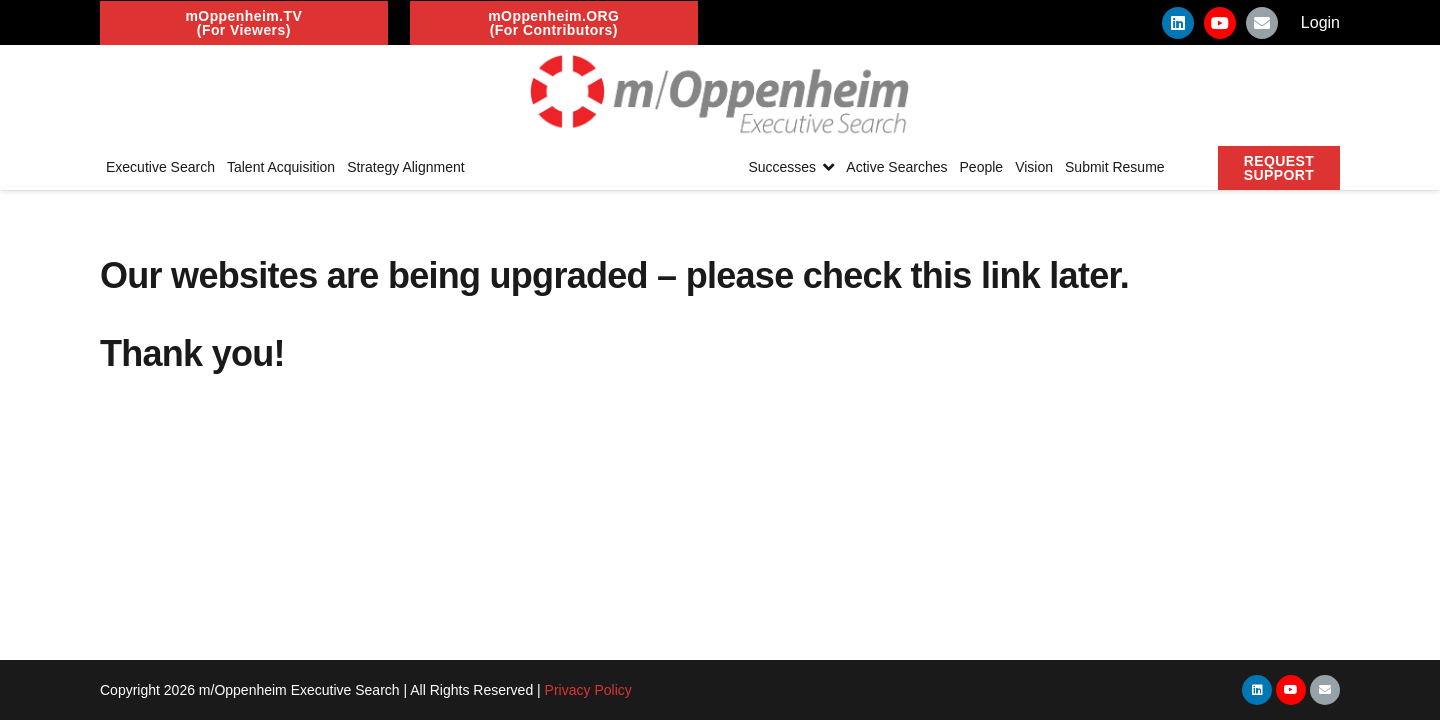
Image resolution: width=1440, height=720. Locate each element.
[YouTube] (1220, 23)
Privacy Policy (588, 690)
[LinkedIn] (1178, 23)
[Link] (719, 95)
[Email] (1262, 23)
